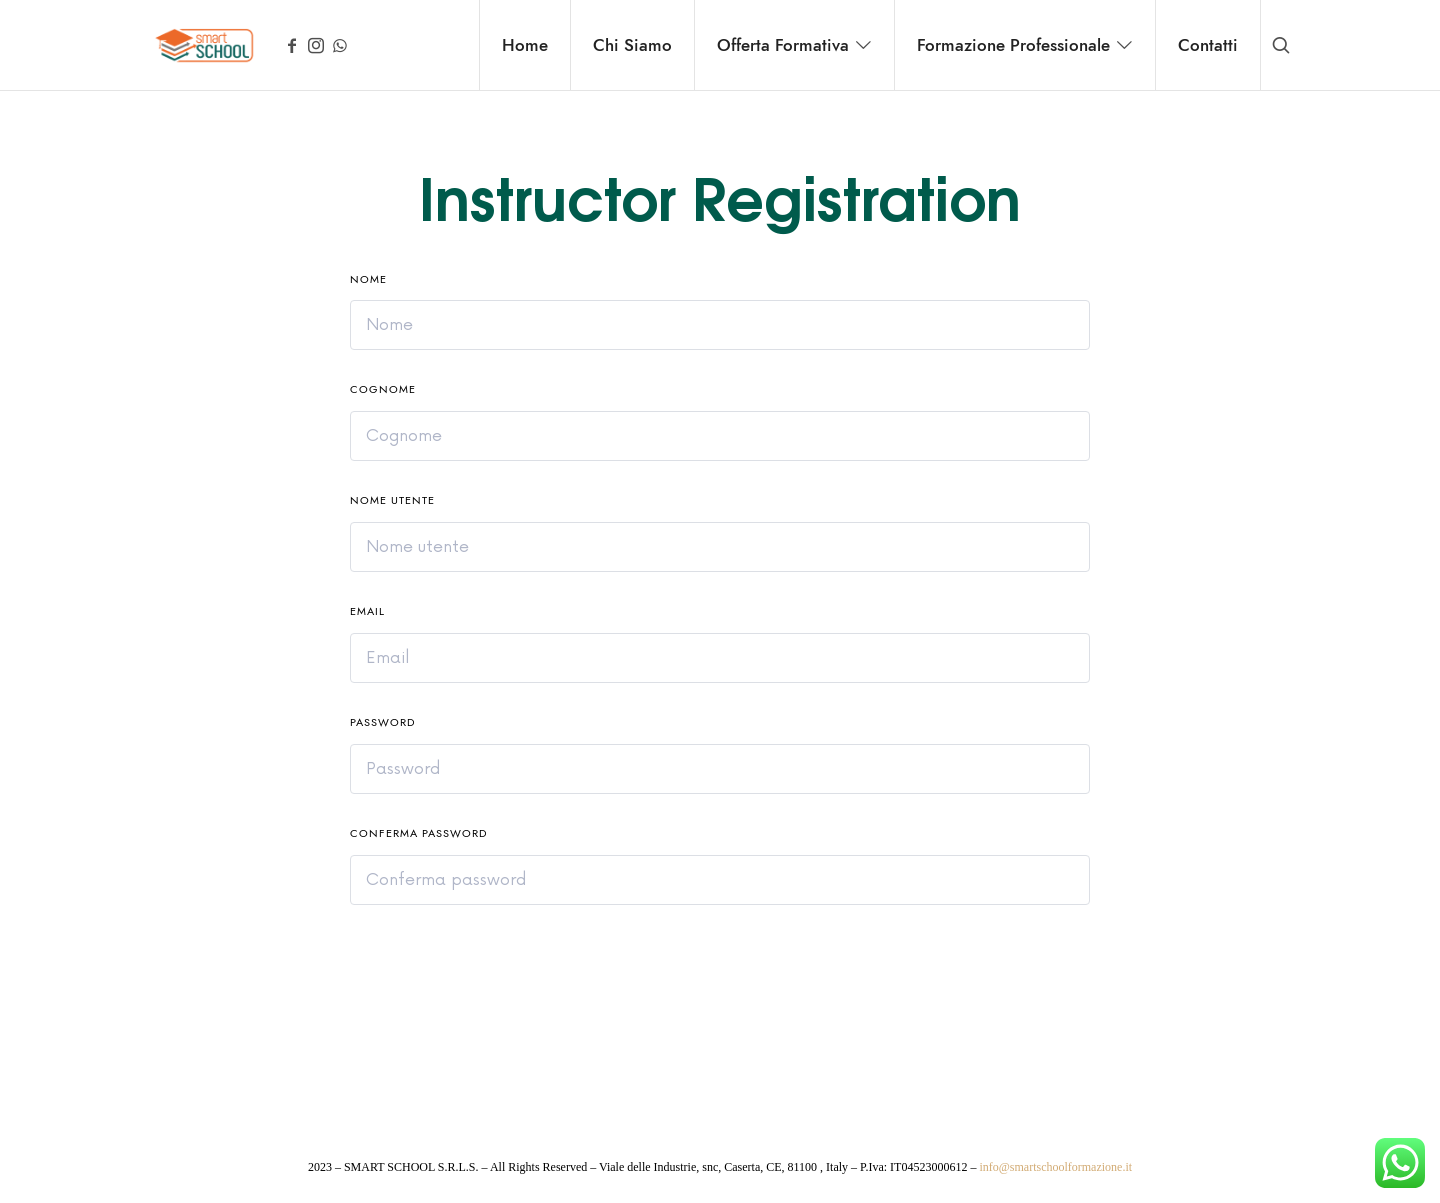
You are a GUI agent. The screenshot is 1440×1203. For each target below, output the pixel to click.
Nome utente (392, 500)
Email (367, 611)
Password (382, 722)
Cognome (383, 389)
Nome (368, 279)
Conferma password (418, 833)
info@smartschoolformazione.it (1055, 1167)
